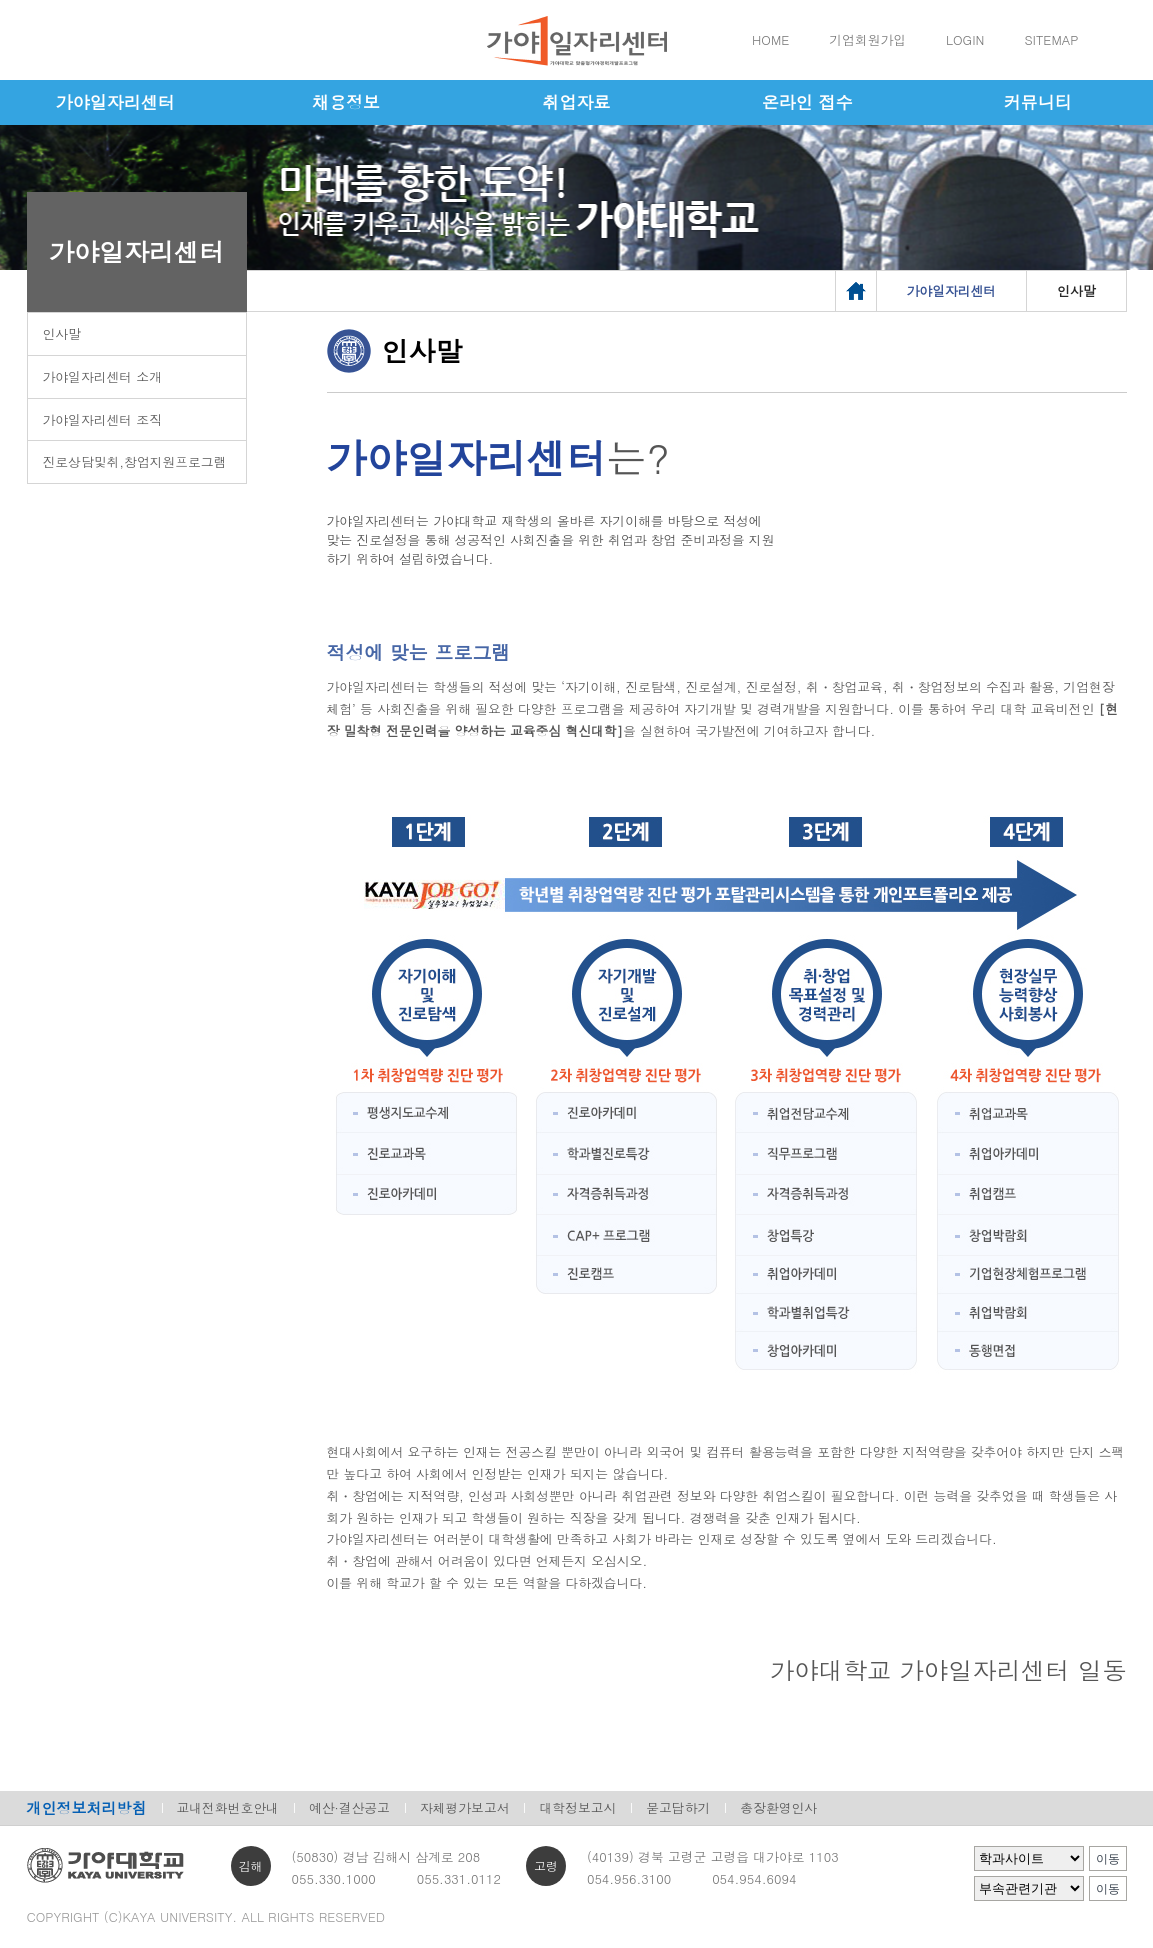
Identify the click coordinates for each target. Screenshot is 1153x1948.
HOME (770, 39)
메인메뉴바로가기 (0, 0)
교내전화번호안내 (228, 1807)
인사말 (62, 333)
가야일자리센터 (115, 102)
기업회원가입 (867, 39)
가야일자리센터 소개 (102, 376)
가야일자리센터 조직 (102, 419)
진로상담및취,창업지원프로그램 (135, 461)
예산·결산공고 (349, 1807)
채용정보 (346, 102)
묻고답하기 (678, 1807)
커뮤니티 (1038, 102)
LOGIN (965, 39)
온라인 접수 (807, 102)
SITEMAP (1051, 39)
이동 (1108, 1859)
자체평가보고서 (465, 1807)
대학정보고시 (577, 1807)
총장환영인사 (778, 1807)
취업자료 (576, 102)
